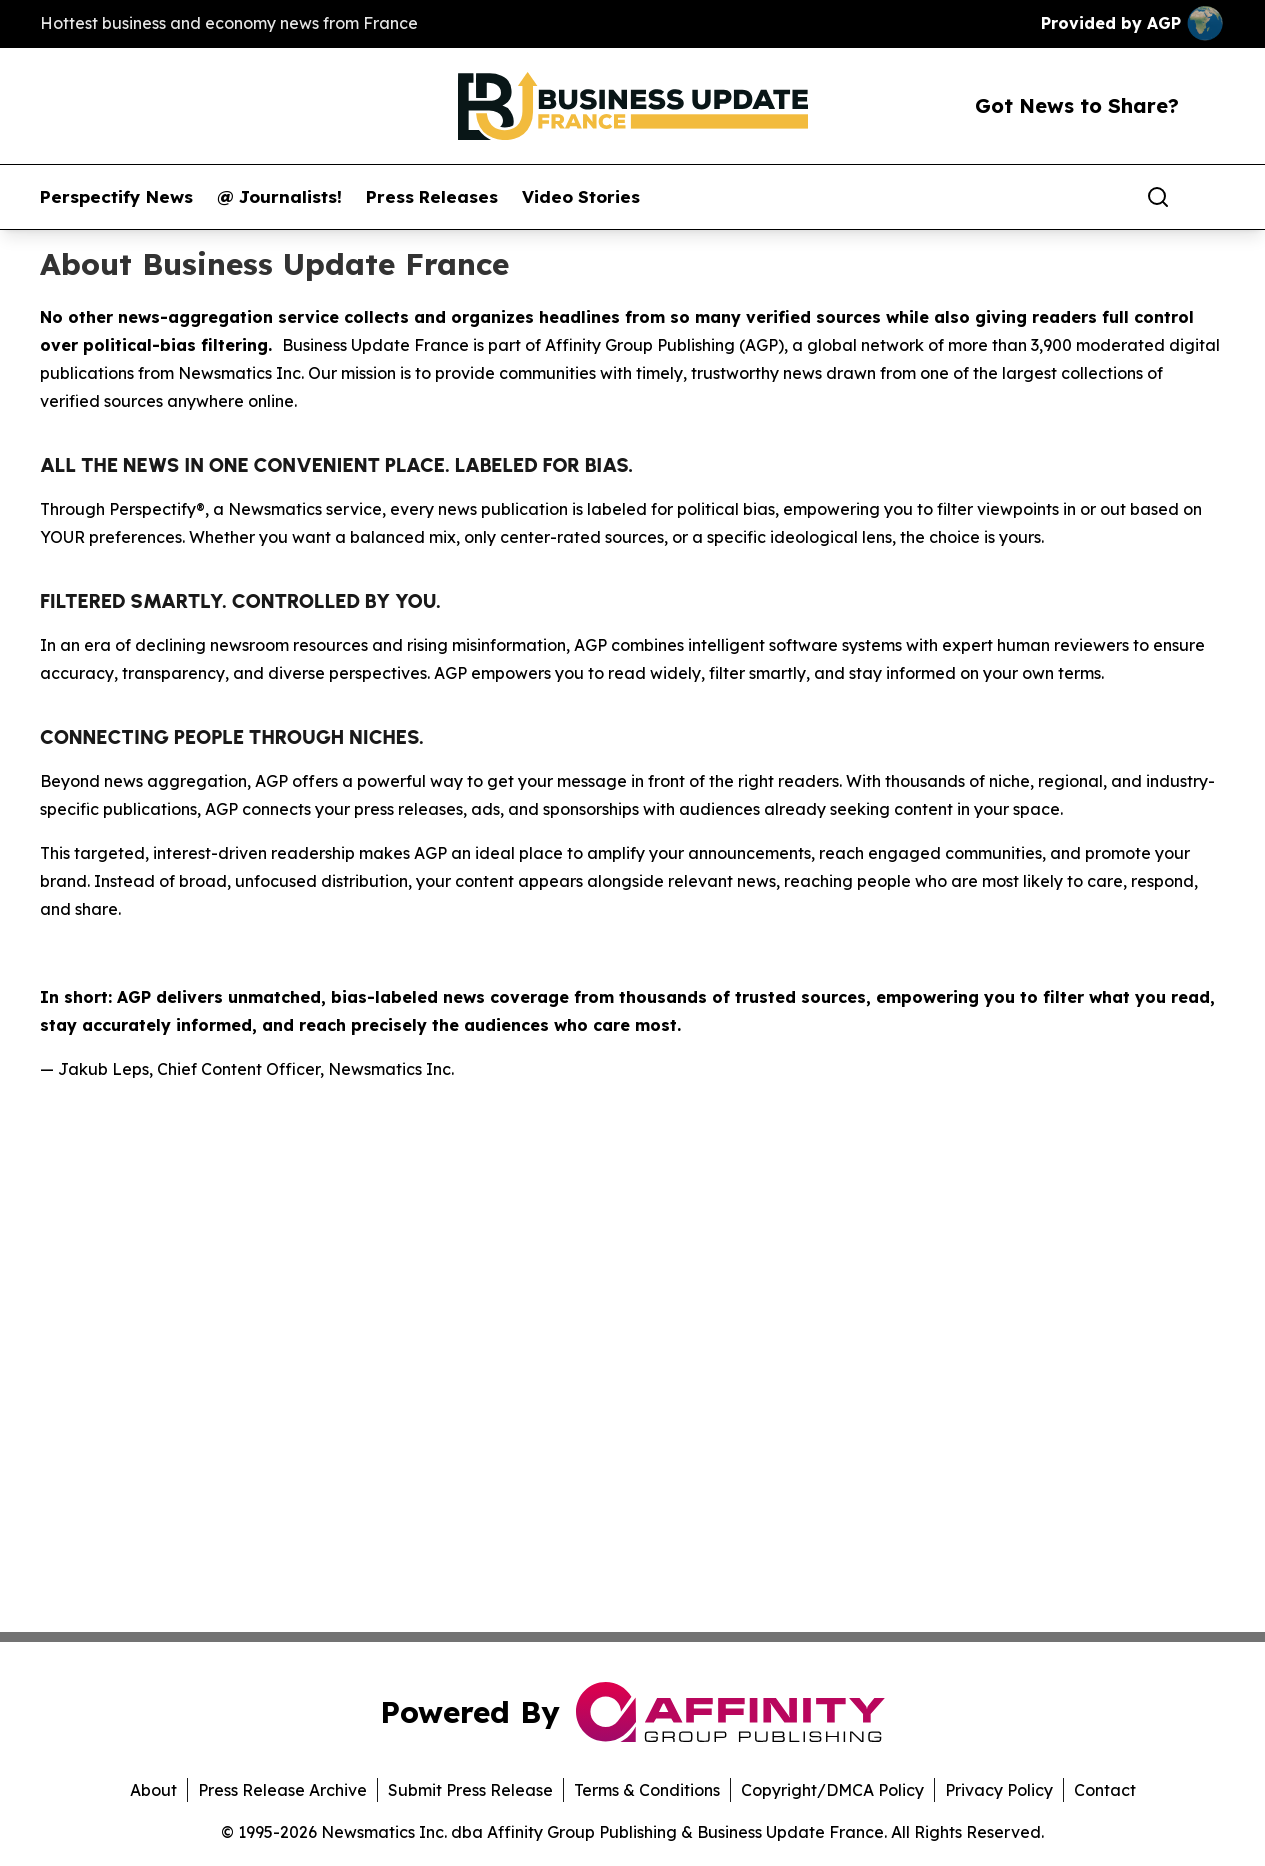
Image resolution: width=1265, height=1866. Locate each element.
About (153, 1790)
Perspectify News (116, 197)
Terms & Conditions (647, 1790)
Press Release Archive (282, 1790)
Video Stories (581, 197)
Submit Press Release (470, 1790)
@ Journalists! (279, 197)
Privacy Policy (999, 1790)
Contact (1105, 1790)
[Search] (1158, 197)
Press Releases (432, 197)
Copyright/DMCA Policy (832, 1790)
